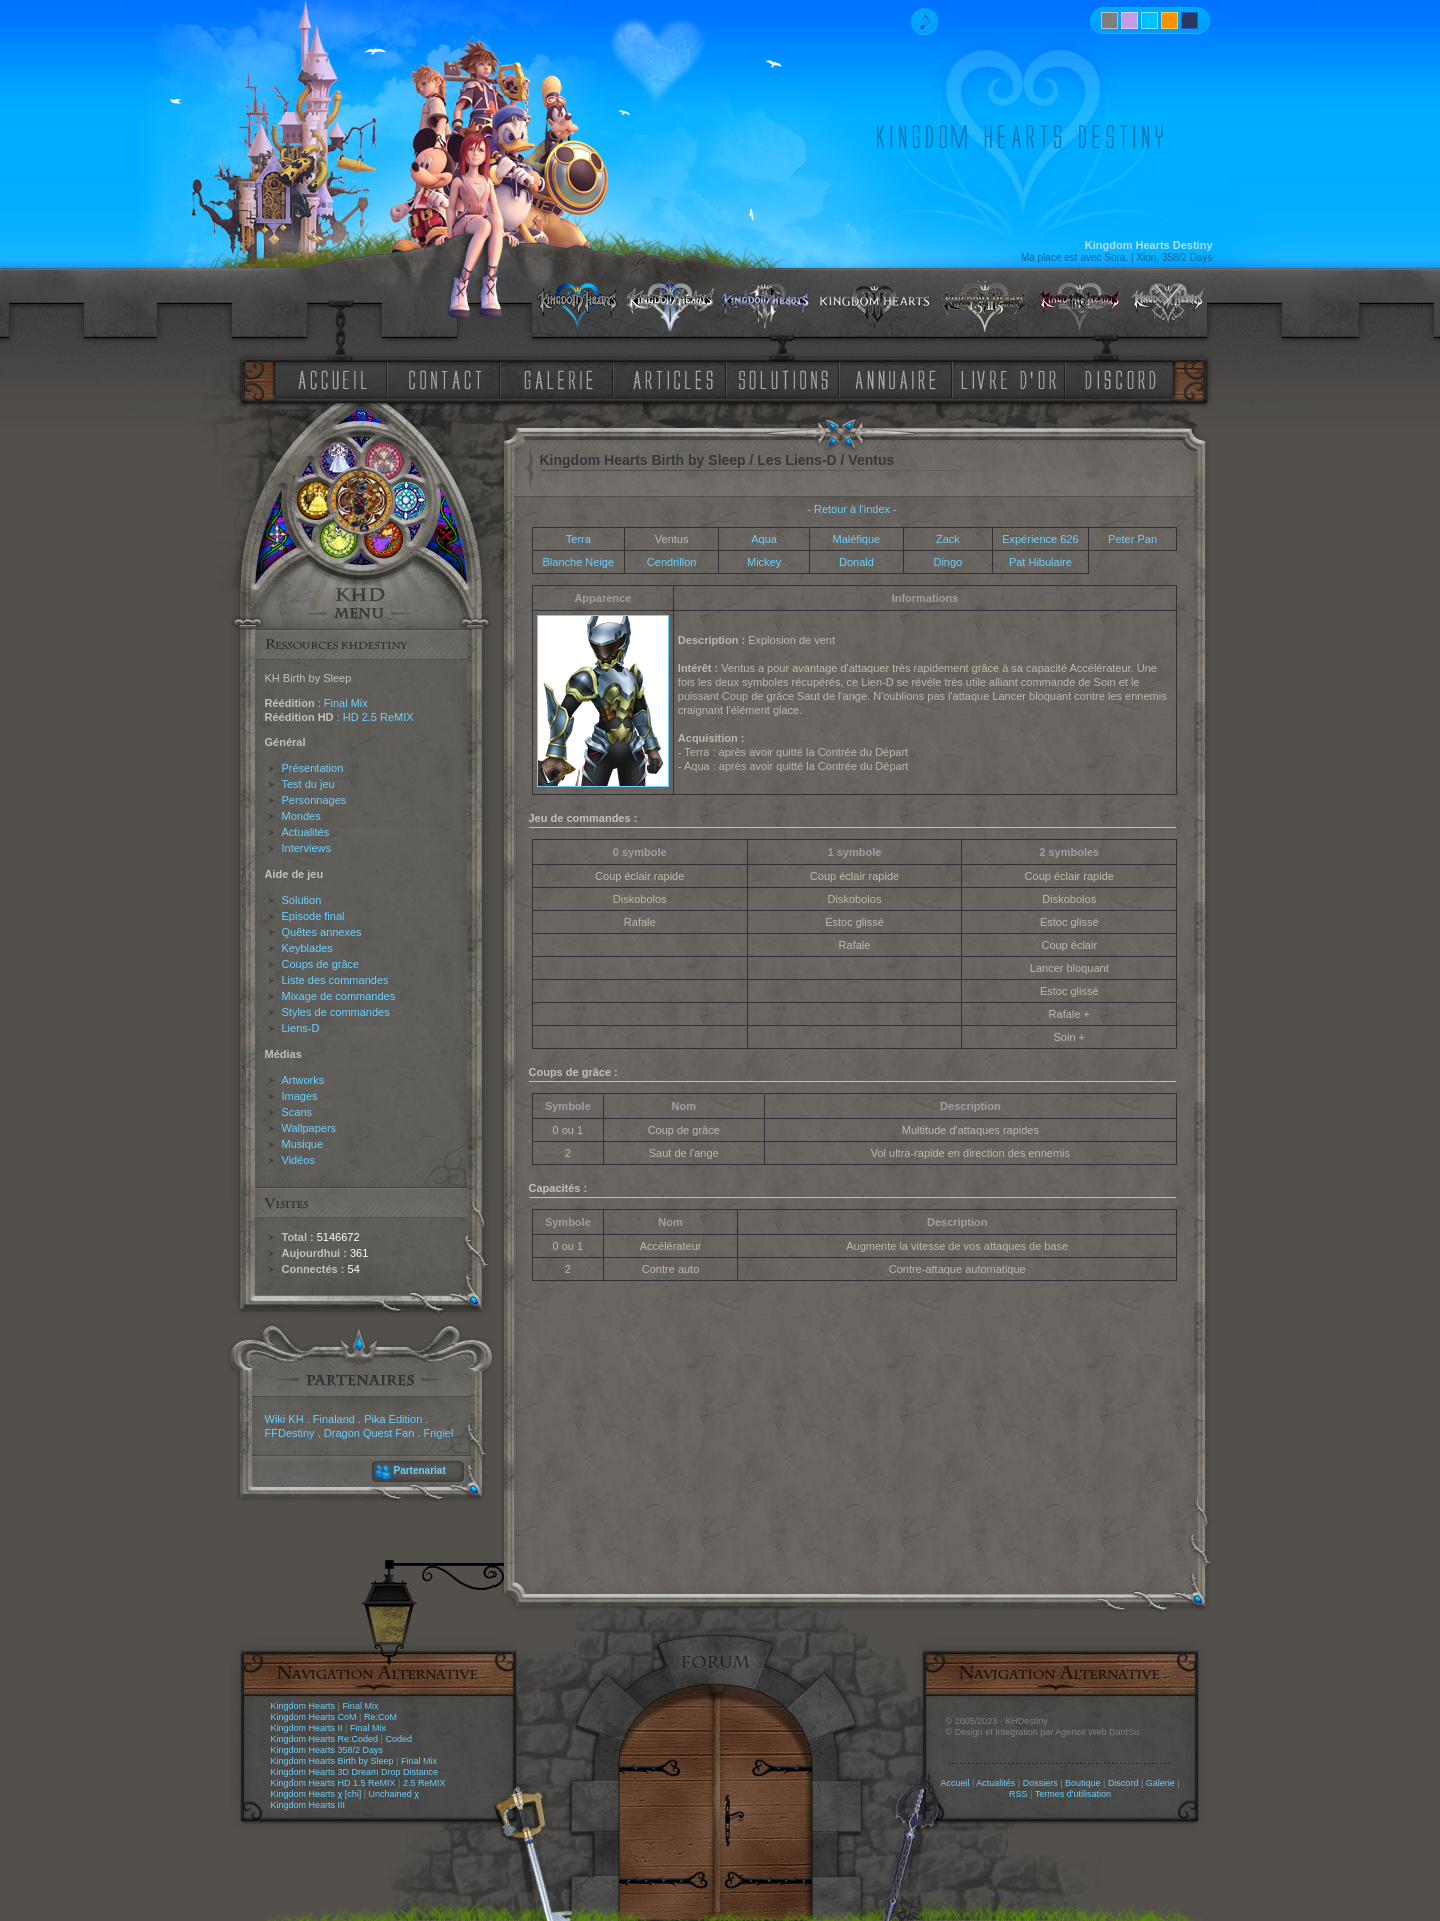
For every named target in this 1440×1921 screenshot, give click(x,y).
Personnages (314, 800)
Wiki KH (284, 1419)
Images (300, 1096)
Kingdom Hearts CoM (314, 1717)
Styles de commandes (336, 1012)
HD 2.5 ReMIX (378, 717)
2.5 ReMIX (424, 1783)
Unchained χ (394, 1794)
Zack (948, 539)
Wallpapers (309, 1128)
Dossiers (1040, 1783)
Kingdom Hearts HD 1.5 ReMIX (333, 1783)
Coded (398, 1739)
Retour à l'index (852, 509)
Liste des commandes (335, 980)
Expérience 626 (1040, 539)
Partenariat (420, 1470)
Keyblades (307, 948)
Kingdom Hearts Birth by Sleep (332, 1761)
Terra (578, 539)
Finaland (334, 1419)
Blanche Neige (579, 562)
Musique (303, 1144)
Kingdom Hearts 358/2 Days (327, 1750)
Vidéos (298, 1160)
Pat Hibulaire (1040, 562)
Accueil (954, 1783)
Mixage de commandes (339, 996)
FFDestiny (290, 1433)
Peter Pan (1132, 539)
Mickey (764, 562)
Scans (297, 1112)
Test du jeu (308, 784)
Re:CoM (380, 1717)
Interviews (307, 848)
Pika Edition (393, 1419)
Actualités (306, 832)
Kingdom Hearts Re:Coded (325, 1739)
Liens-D (301, 1028)
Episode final (313, 916)
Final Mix (346, 703)
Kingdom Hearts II (307, 1728)
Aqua (764, 539)
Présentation (313, 768)
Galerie (1160, 1783)
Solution (302, 900)
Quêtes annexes (322, 932)
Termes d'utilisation (1073, 1794)
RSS (1018, 1794)
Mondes (301, 816)
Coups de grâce (321, 964)
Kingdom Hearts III (308, 1805)
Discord (1123, 1783)
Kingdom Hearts (303, 1706)
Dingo (947, 562)
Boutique (1083, 1783)
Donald (856, 562)
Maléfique (857, 539)
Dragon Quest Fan (369, 1433)
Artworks (303, 1080)
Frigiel (438, 1433)
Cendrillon (672, 562)
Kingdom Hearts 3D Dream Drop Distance (355, 1772)
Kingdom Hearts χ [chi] (316, 1794)
